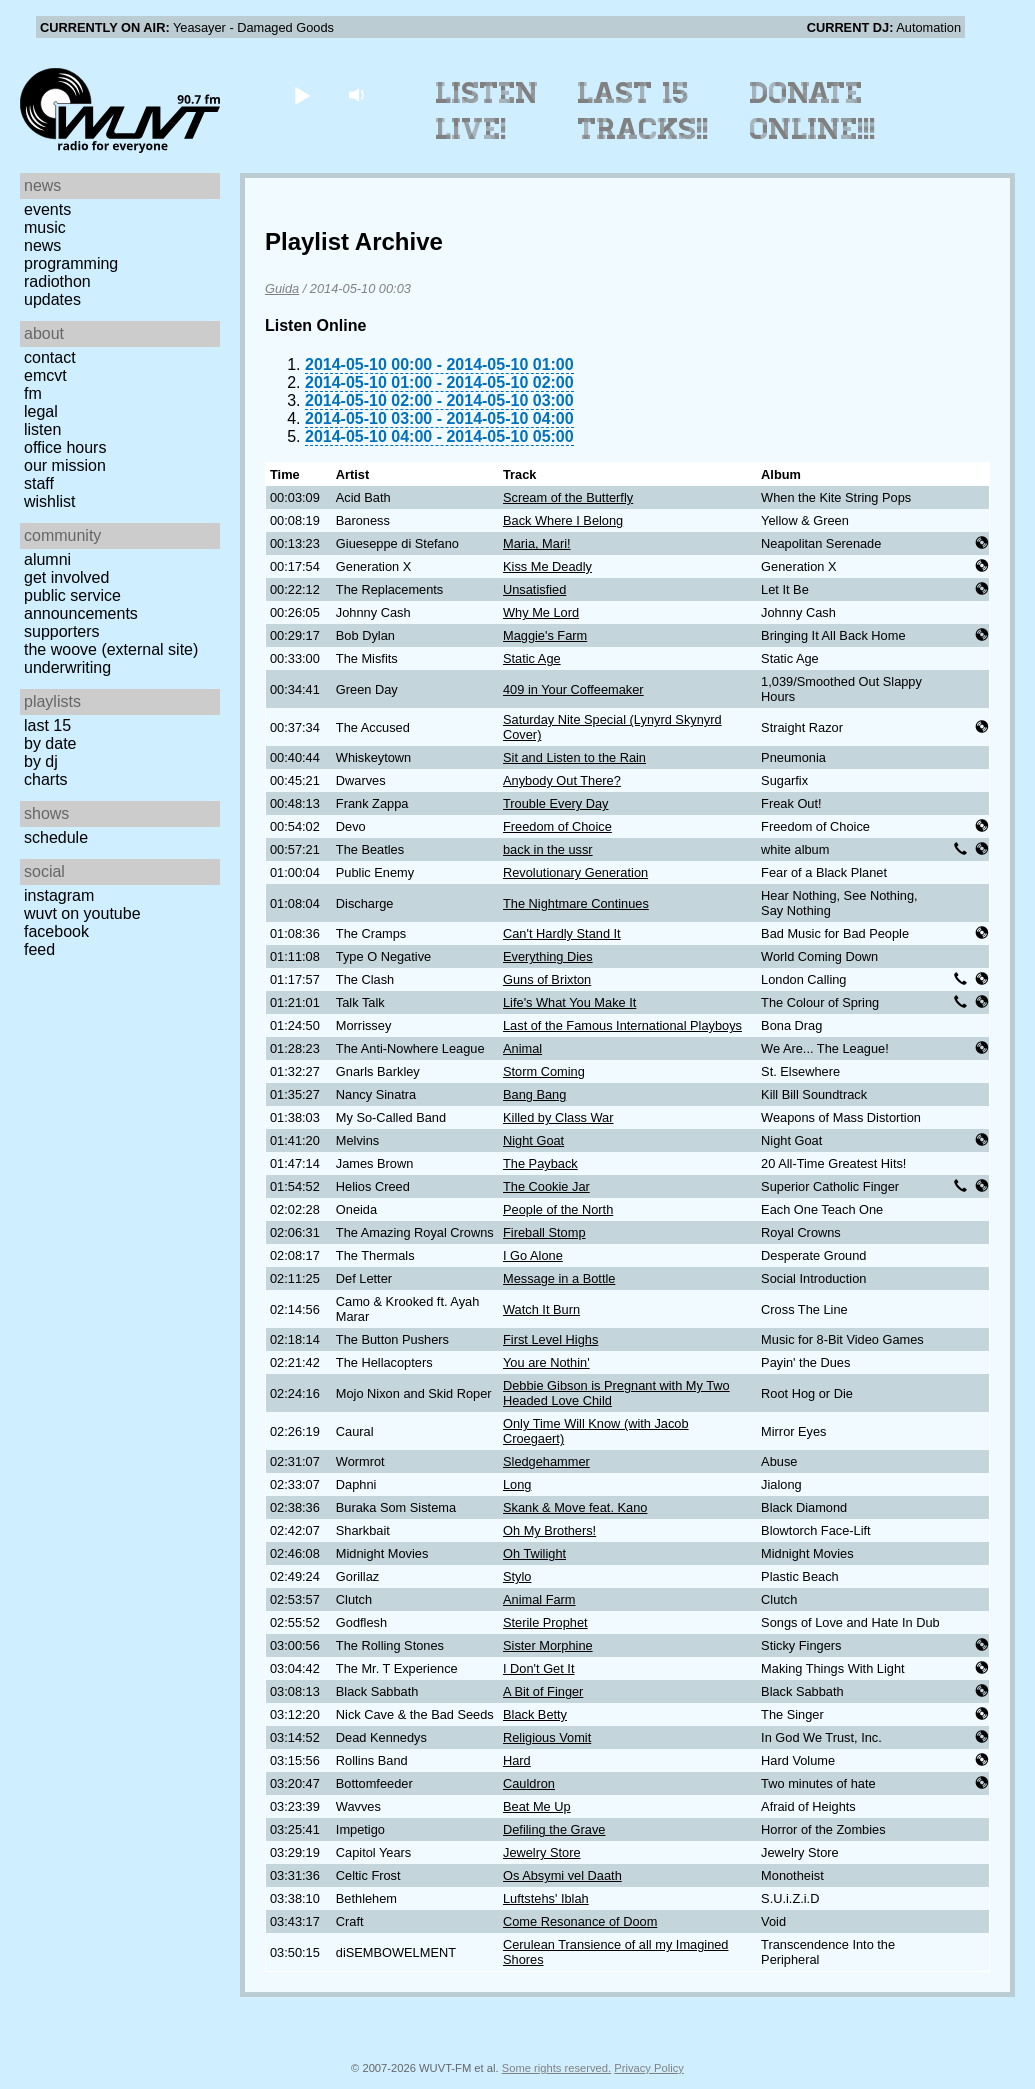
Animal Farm (539, 1599)
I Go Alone (533, 1255)
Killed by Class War (558, 1117)
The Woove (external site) (111, 649)
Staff (39, 483)
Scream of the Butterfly (568, 497)
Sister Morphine (548, 1645)
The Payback (540, 1163)
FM (33, 393)
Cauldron (529, 1783)
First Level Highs (550, 1339)
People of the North (558, 1209)
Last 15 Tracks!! (643, 111)
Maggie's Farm (545, 635)
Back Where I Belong (563, 520)
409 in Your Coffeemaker (573, 689)
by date (50, 743)
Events (47, 209)
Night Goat (533, 1140)
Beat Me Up (537, 1806)
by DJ (41, 761)
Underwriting (67, 667)
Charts (46, 779)
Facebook (56, 931)
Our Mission (65, 465)
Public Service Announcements (81, 604)
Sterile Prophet (545, 1622)
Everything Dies (548, 956)
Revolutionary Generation (575, 872)
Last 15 (47, 725)
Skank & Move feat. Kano (575, 1507)
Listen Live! (487, 111)
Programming (71, 263)
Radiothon (57, 281)
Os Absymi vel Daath (562, 1875)
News (42, 245)
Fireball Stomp (544, 1232)
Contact (50, 357)
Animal (522, 1048)
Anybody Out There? (562, 780)
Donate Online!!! (813, 111)
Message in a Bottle (559, 1278)
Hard (517, 1760)
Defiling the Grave (554, 1829)
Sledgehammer (546, 1461)
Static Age (532, 658)
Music (45, 227)
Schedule (56, 837)
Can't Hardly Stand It (562, 933)
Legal (41, 411)
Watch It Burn (541, 1309)
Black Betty (535, 1714)
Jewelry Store (542, 1852)
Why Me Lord (541, 612)
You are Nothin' (546, 1362)
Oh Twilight (534, 1553)
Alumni (47, 559)
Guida (282, 288)
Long (517, 1484)
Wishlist (50, 501)
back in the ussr (548, 849)
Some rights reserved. (556, 2068)
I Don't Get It (538, 1668)
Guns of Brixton (547, 979)
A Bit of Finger (543, 1691)
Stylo (517, 1576)
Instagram (59, 895)
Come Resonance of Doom (580, 1921)
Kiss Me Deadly (547, 566)
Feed (39, 949)
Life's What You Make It (569, 1002)
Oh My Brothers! (549, 1530)
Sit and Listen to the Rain (574, 757)
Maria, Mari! (537, 543)
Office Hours (65, 447)
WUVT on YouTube (82, 913)
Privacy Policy (649, 2068)
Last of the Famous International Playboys (622, 1025)
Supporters (62, 631)
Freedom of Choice (557, 826)
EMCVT (45, 375)
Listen (42, 429)
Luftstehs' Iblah (546, 1898)
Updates (52, 299)
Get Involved (66, 577)
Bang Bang (534, 1094)
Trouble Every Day (556, 803)
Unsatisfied (534, 589)
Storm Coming (544, 1071)
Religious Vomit (547, 1737)
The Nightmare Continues (576, 903)
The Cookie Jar (546, 1186)
